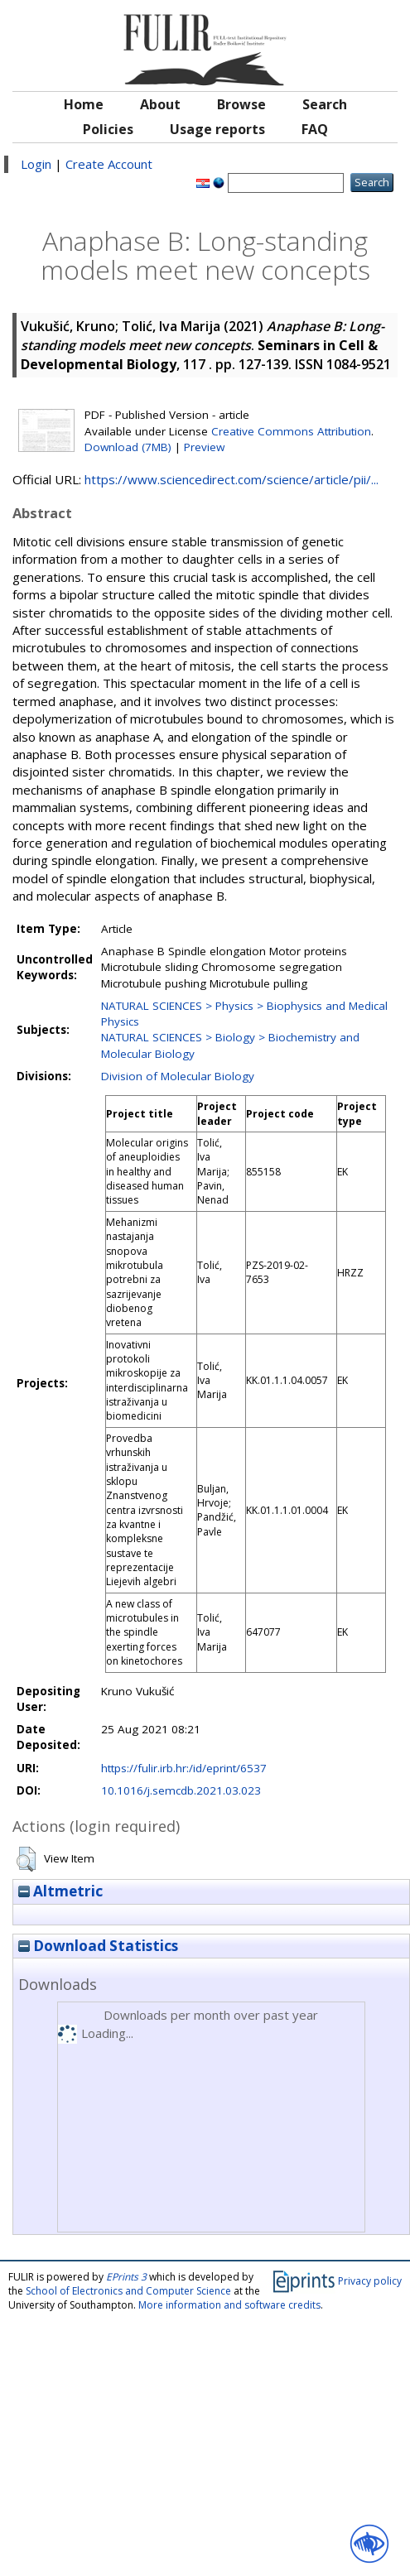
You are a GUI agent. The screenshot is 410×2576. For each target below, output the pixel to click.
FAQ (314, 129)
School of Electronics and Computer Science (128, 2291)
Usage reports (217, 129)
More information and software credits (229, 2305)
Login (36, 164)
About (160, 104)
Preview (204, 447)
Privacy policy (370, 2280)
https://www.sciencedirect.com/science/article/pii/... (231, 479)
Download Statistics (98, 1945)
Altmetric (60, 1891)
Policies (108, 129)
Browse (241, 104)
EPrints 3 (126, 2277)
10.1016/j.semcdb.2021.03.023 (181, 1790)
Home (84, 104)
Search (324, 104)
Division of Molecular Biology (177, 1076)
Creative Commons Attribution (291, 431)
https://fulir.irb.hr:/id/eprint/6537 (184, 1768)
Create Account (108, 164)
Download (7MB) (127, 447)
